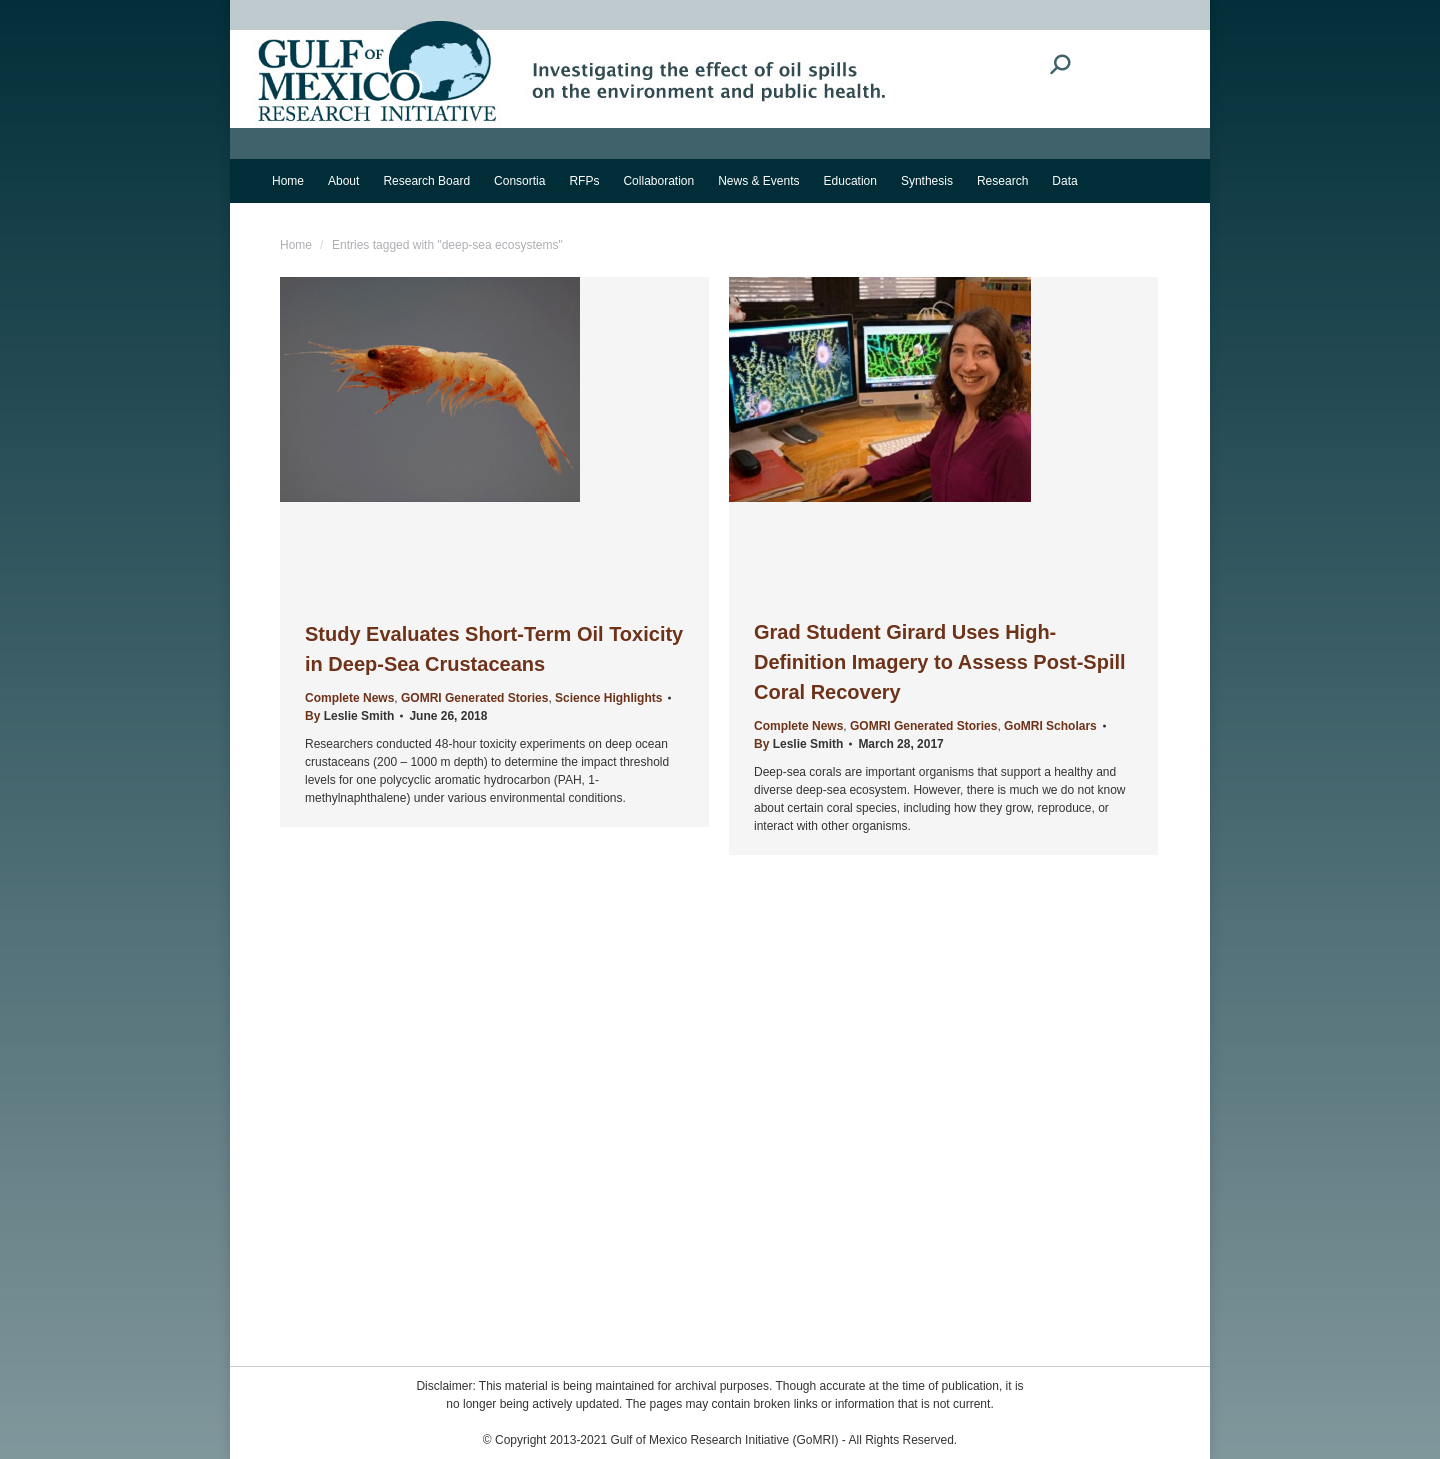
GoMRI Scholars (1050, 726)
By (349, 716)
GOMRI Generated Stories (474, 698)
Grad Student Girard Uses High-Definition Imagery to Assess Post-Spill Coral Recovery (940, 662)
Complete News (349, 698)
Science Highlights (608, 698)
